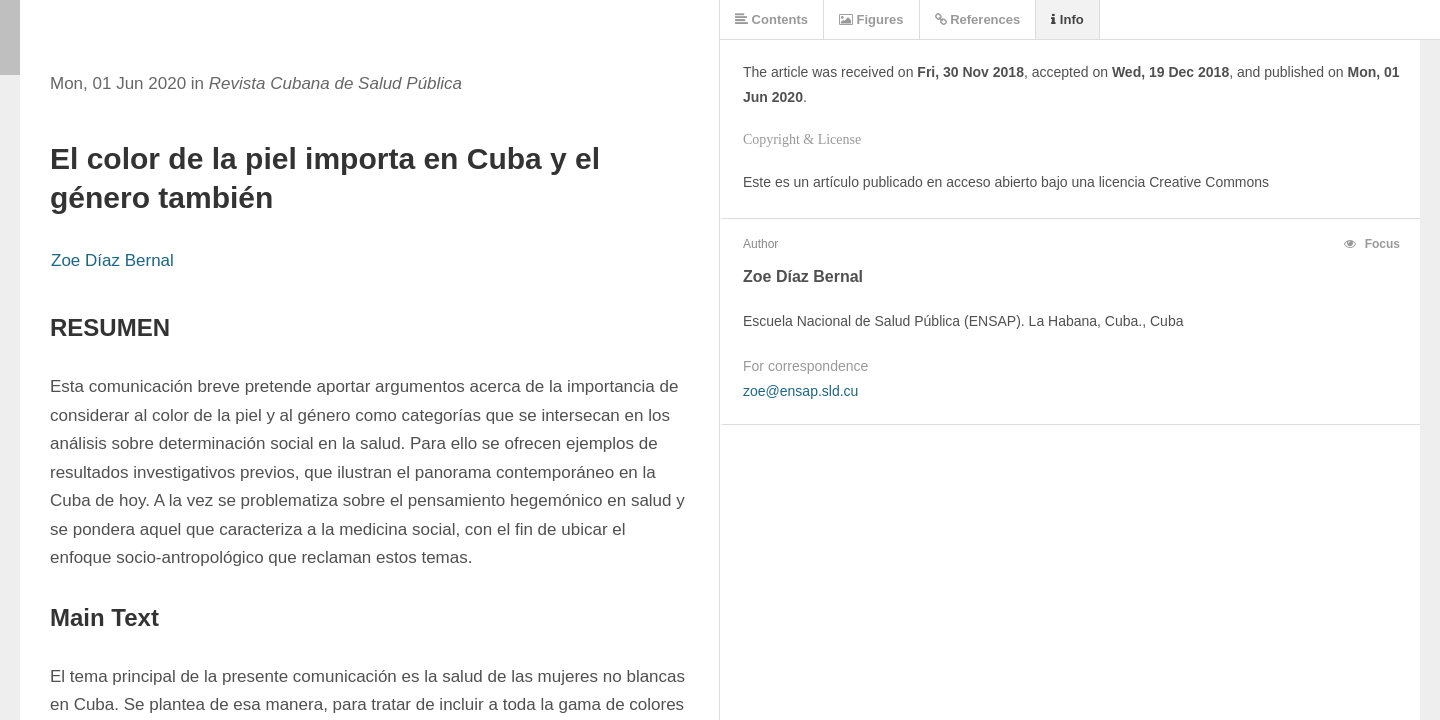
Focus (1372, 244)
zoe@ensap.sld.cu (800, 391)
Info (1067, 19)
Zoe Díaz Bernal (112, 260)
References (978, 19)
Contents (771, 19)
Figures (871, 19)
